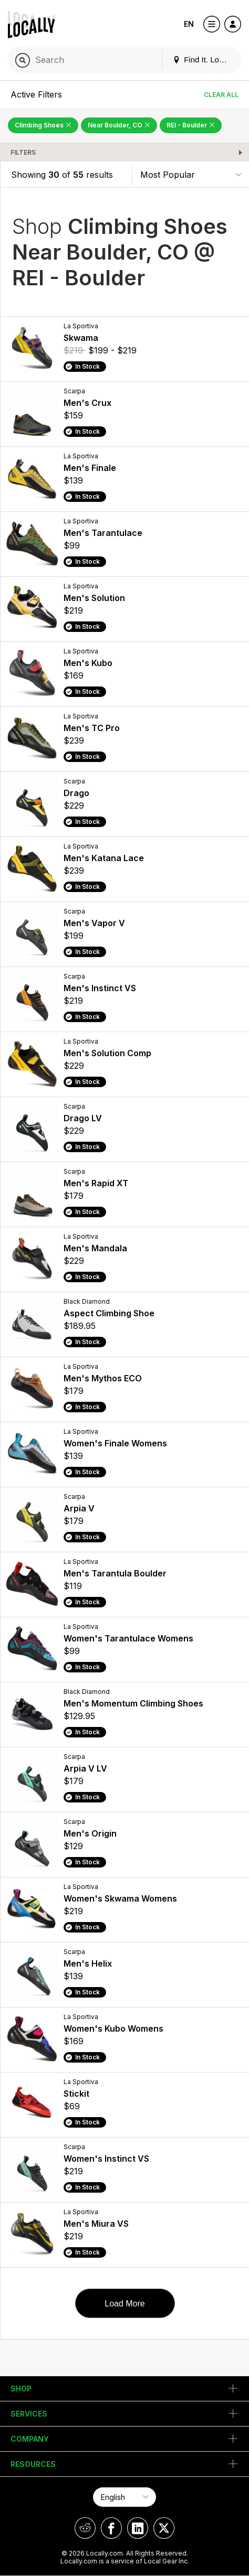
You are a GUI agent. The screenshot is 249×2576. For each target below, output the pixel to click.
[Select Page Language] (124, 2497)
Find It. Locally (204, 59)
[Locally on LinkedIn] (137, 2528)
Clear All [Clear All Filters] (221, 95)
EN (189, 23)
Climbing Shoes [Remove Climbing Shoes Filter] (43, 125)
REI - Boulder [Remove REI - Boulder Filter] (191, 125)
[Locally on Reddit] (85, 2528)
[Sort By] (190, 174)
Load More (125, 2303)
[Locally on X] (163, 2528)
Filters (23, 152)
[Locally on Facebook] (111, 2528)
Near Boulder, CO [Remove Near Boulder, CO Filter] (119, 125)
